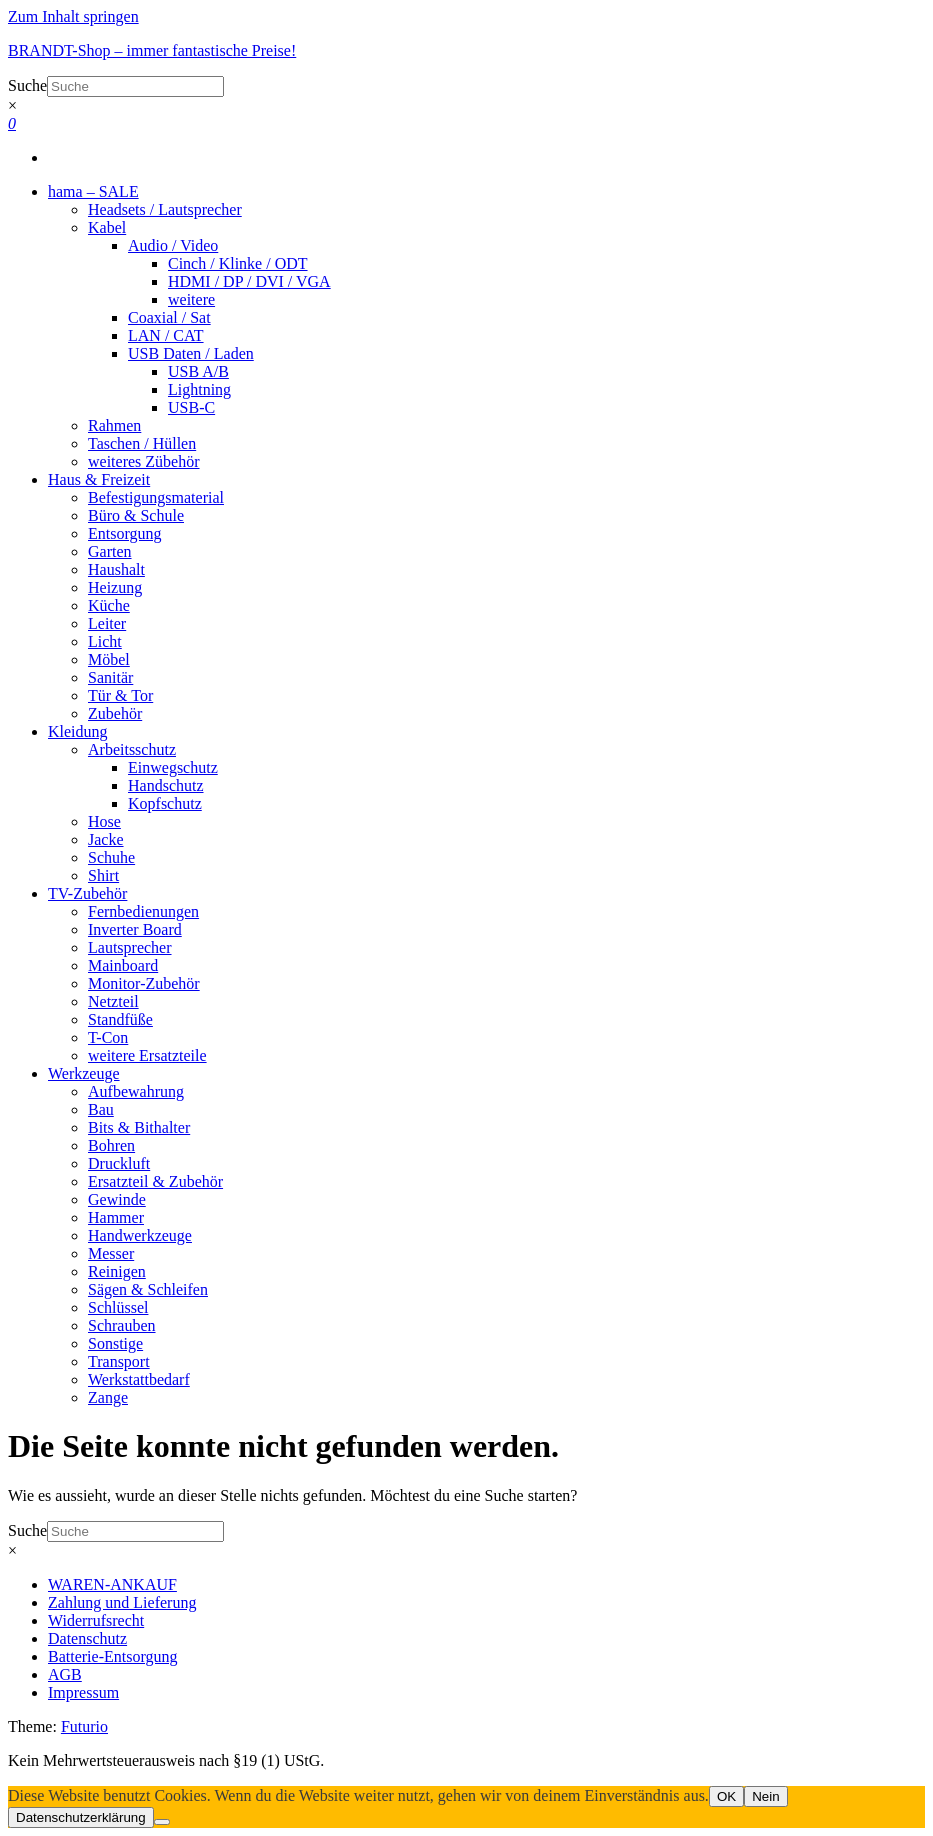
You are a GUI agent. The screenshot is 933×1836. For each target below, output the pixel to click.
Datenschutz (87, 1638)
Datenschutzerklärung (81, 1817)
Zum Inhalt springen (73, 16)
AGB (65, 1674)
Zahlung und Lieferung (122, 1602)
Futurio (84, 1726)
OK (726, 1796)
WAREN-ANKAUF (112, 1584)
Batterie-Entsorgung (112, 1656)
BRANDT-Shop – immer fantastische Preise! (152, 50)
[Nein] (162, 1822)
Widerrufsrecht (96, 1620)
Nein (765, 1796)
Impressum (83, 1692)
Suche (27, 85)
